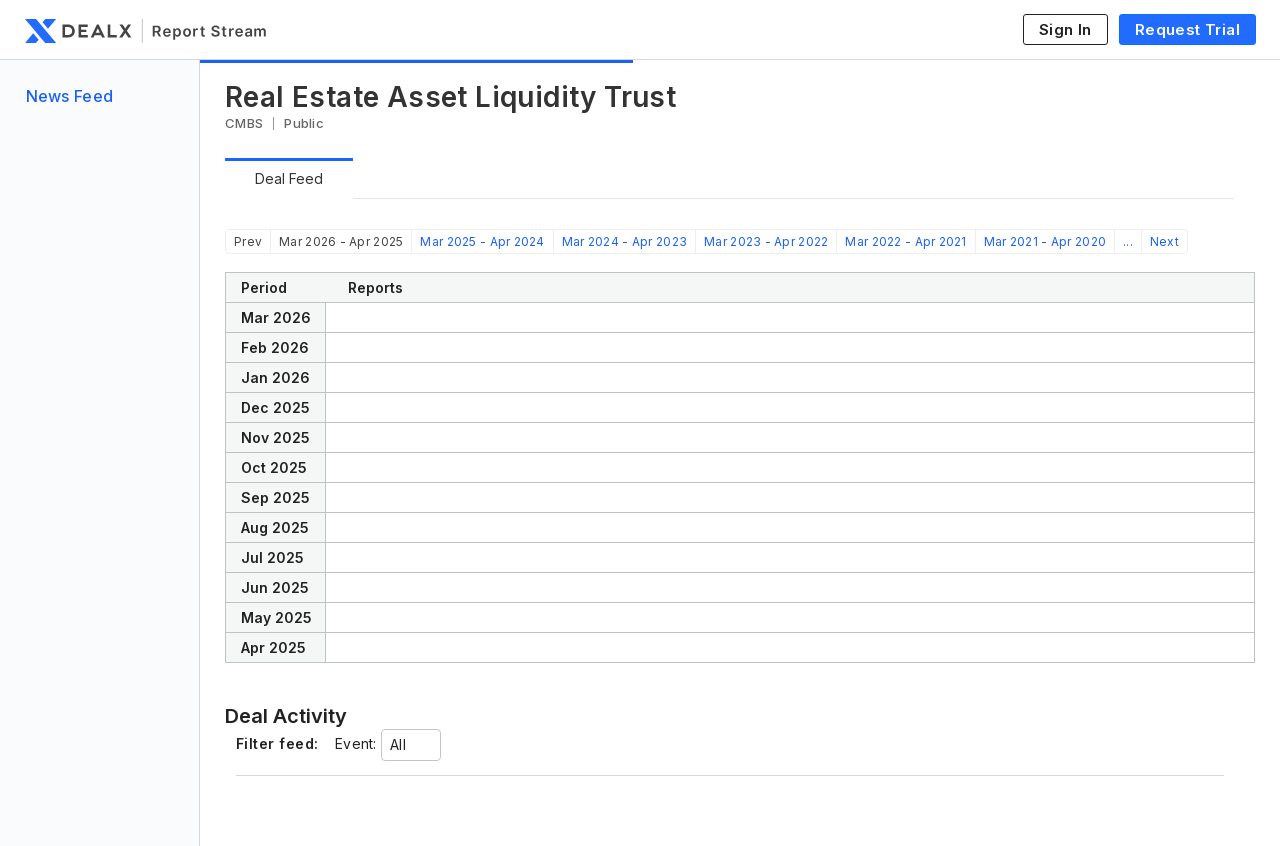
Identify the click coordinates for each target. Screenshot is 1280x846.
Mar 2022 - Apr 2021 (905, 241)
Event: (356, 743)
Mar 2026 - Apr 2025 (341, 241)
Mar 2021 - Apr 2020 (1045, 241)
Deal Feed (289, 178)
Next (1164, 241)
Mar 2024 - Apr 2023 (624, 241)
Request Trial (1187, 29)
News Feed (70, 96)
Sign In (1065, 29)
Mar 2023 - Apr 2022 (766, 241)
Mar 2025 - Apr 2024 (482, 241)
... (1128, 241)
